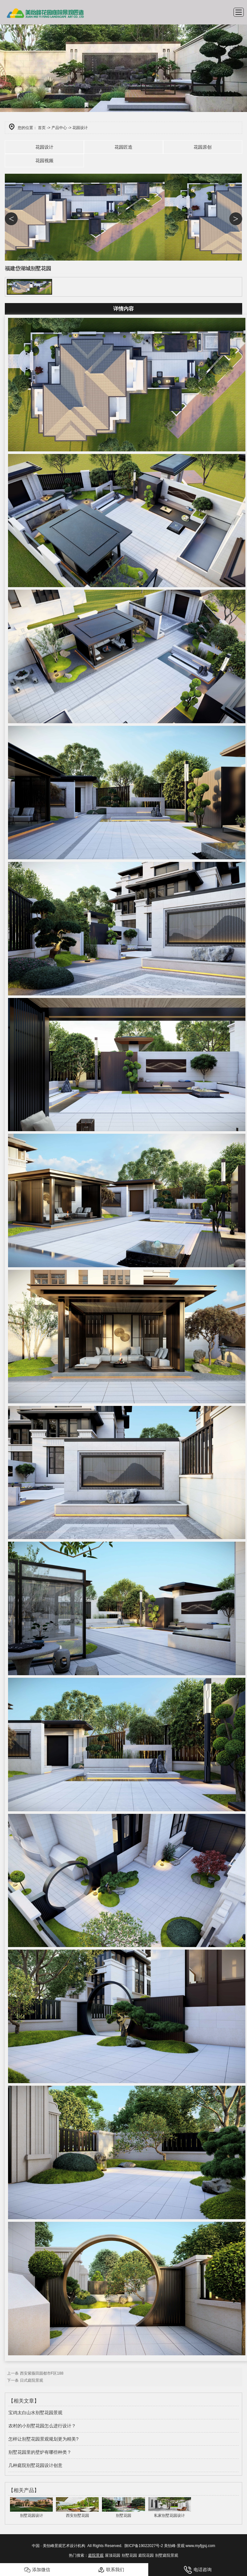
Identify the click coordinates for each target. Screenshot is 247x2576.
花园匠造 (123, 147)
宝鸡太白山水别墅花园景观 (35, 2412)
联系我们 (111, 2570)
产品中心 (59, 127)
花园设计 (44, 147)
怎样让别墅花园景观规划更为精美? (43, 2439)
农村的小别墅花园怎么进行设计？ (42, 2425)
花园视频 (44, 160)
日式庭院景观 (31, 2380)
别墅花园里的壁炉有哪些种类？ (39, 2452)
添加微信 (37, 2570)
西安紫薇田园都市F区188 (41, 2373)
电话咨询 (198, 2570)
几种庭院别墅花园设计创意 (35, 2465)
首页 (42, 127)
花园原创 (203, 147)
